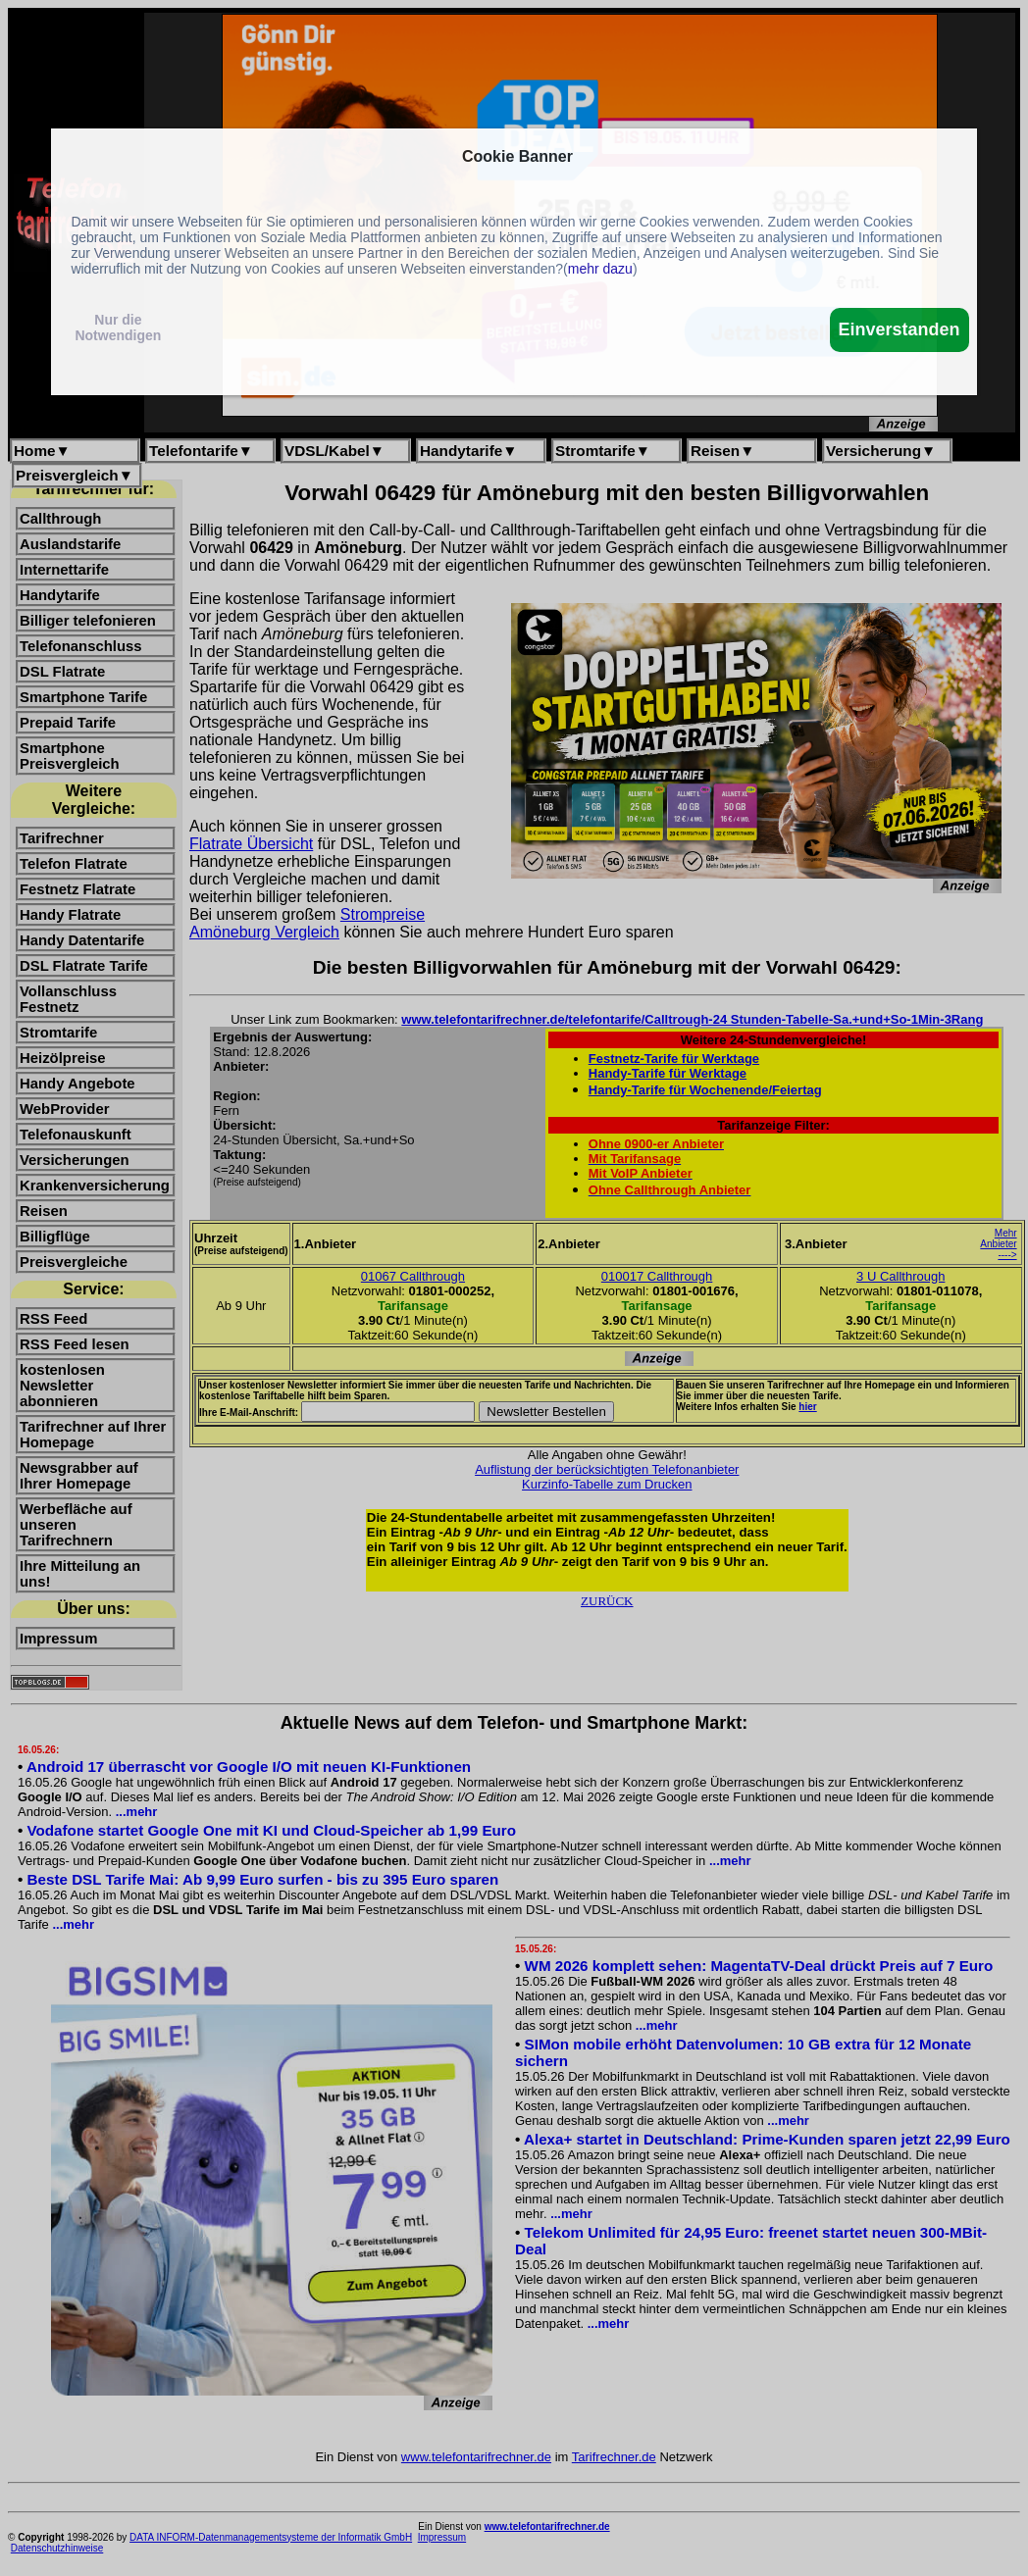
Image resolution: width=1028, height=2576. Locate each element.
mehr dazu (600, 269)
